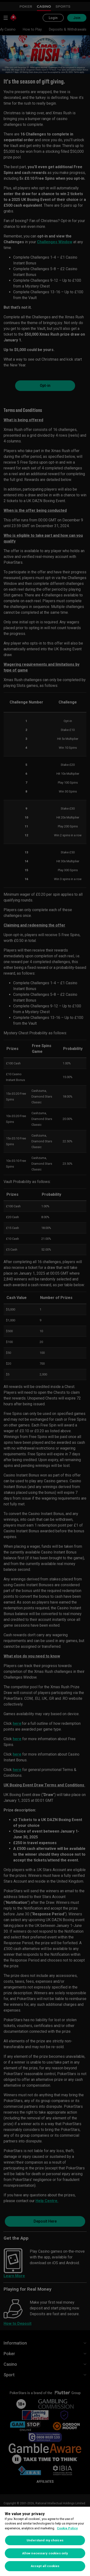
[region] (45, 2541)
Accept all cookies (45, 2566)
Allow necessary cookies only (45, 2553)
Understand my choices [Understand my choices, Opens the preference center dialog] (45, 2540)
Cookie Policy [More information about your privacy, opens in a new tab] (67, 2528)
